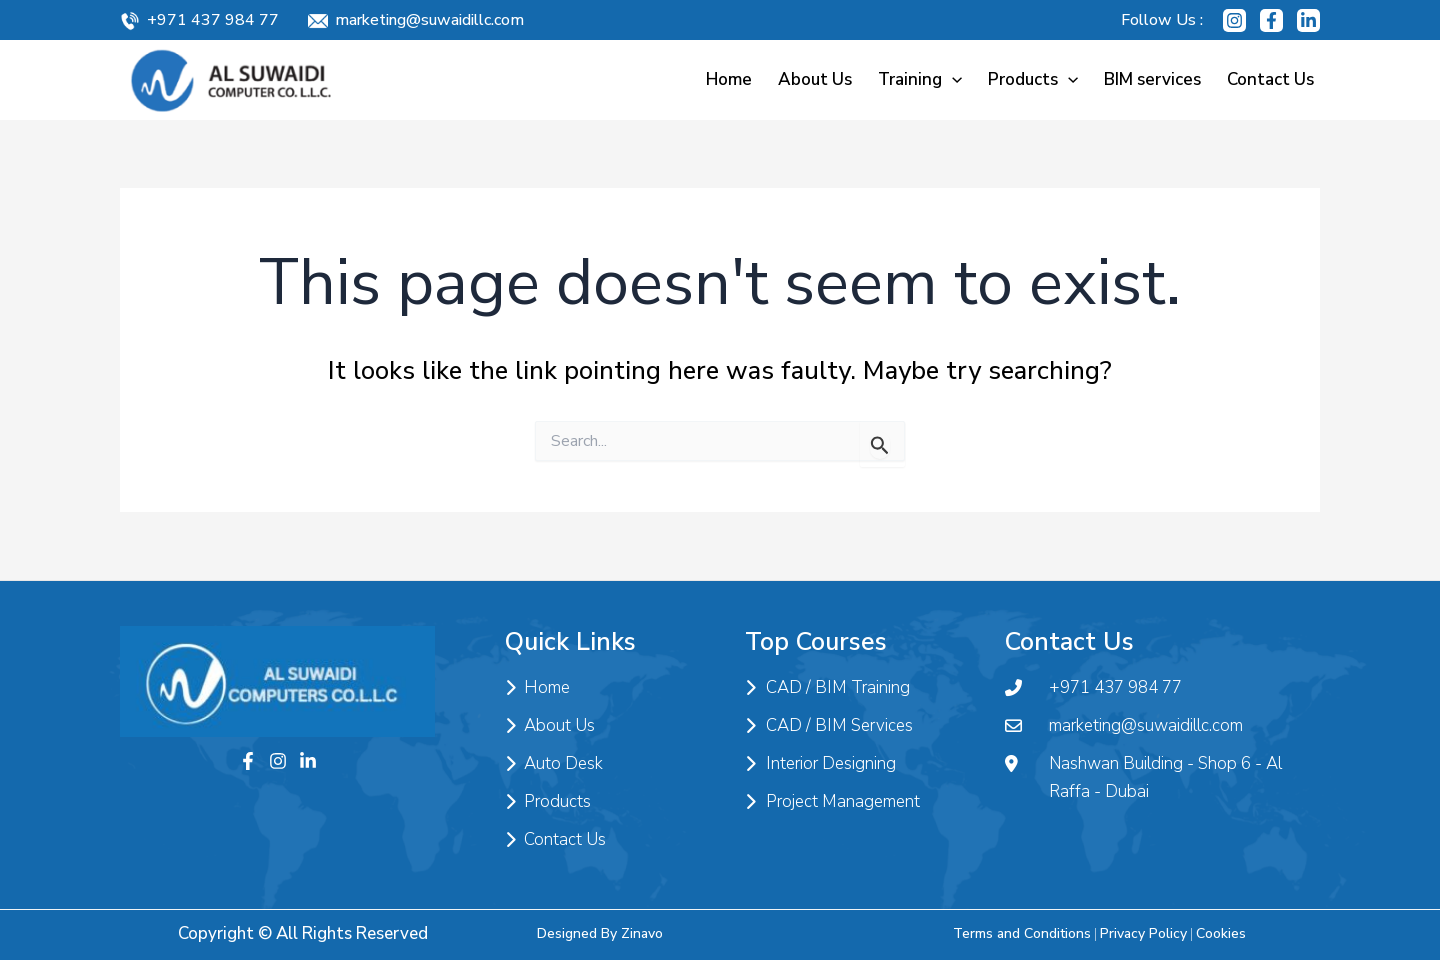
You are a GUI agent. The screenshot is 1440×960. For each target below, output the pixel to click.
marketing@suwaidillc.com (429, 20)
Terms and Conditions (1022, 933)
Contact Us (1270, 79)
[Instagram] (1234, 20)
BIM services (1152, 79)
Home (729, 79)
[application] (952, 79)
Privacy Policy (1143, 933)
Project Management (832, 802)
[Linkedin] (1308, 20)
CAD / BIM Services (829, 726)
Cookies (1221, 933)
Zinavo (642, 933)
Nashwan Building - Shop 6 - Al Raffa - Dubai (1143, 778)
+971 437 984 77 (213, 20)
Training (920, 79)
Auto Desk (554, 764)
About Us (815, 79)
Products (1033, 79)
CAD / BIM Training (827, 688)
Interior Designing (820, 764)
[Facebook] (1271, 20)
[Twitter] (308, 761)
